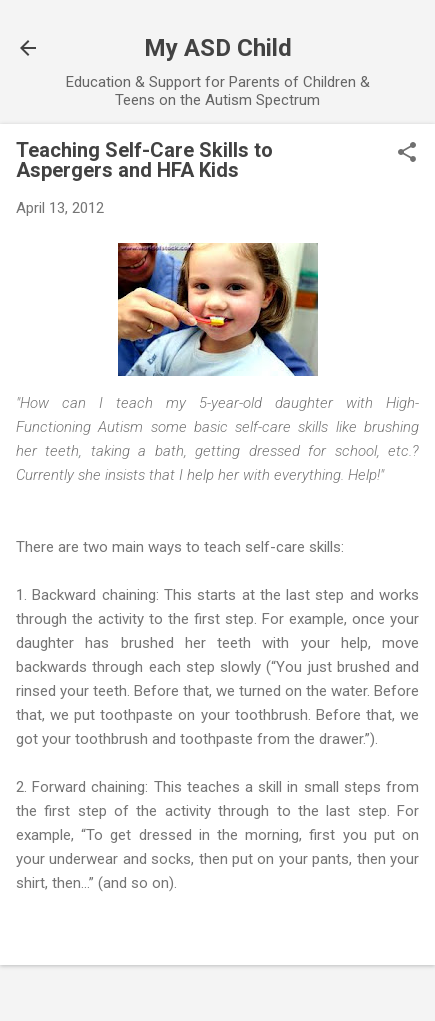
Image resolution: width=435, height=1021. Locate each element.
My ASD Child (218, 48)
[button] (407, 154)
